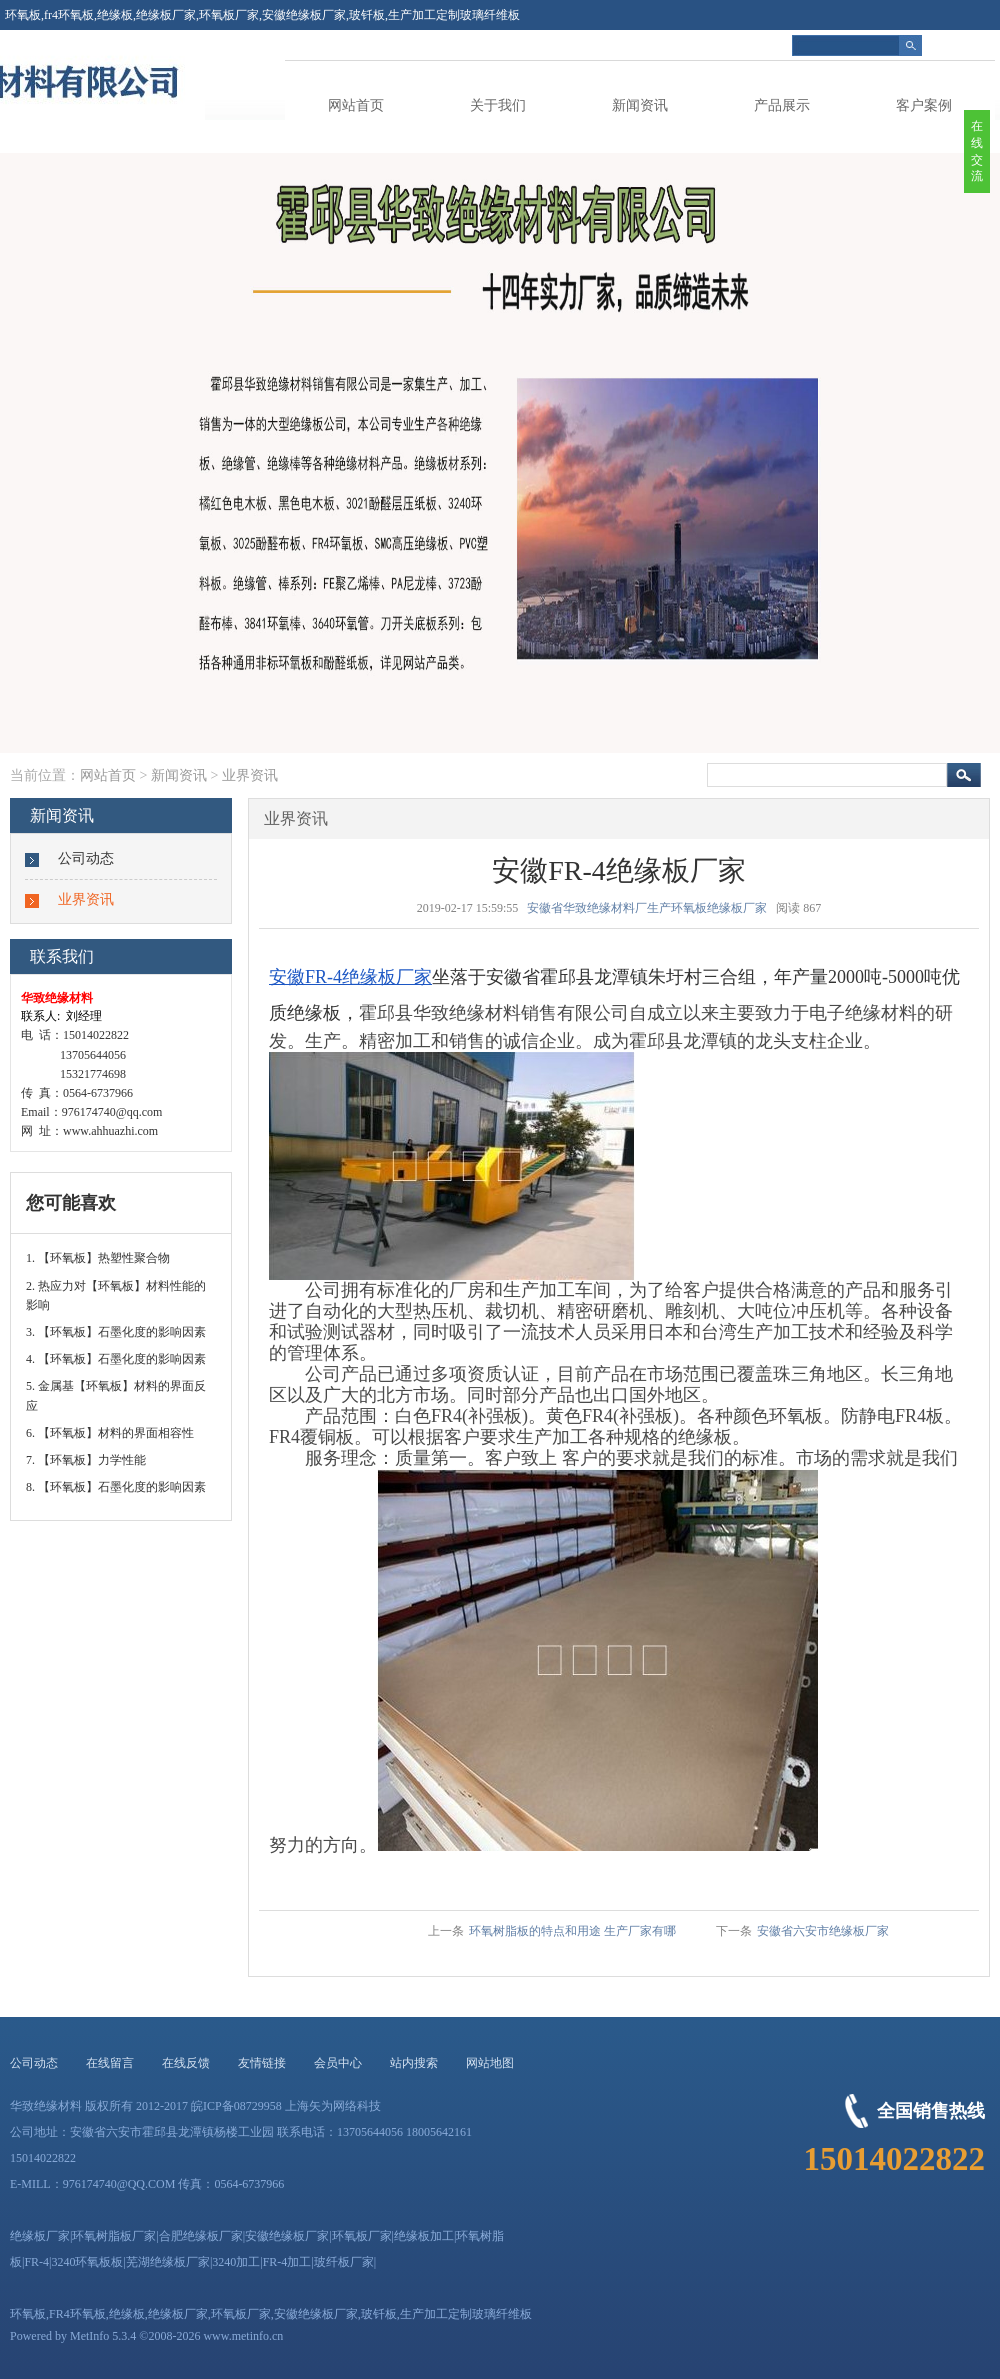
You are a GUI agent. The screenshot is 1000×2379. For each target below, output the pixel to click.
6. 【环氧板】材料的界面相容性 (110, 1433)
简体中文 (971, 45)
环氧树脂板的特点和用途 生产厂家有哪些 (572, 1935)
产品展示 (782, 105)
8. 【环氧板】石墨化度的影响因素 (116, 1487)
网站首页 (356, 105)
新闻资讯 (640, 105)
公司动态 (86, 858)
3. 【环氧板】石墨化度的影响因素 (116, 1332)
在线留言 (110, 2063)
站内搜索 (414, 2063)
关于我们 (498, 105)
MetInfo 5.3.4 (103, 2336)
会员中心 (338, 2063)
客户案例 (924, 105)
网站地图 (490, 2063)
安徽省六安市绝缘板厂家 (823, 1931)
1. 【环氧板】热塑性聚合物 (98, 1258)
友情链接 (262, 2063)
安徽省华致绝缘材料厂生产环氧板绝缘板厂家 (647, 908)
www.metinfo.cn (243, 2336)
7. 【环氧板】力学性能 (86, 1460)
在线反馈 (186, 2063)
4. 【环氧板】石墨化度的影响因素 (116, 1359)
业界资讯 (250, 775)
